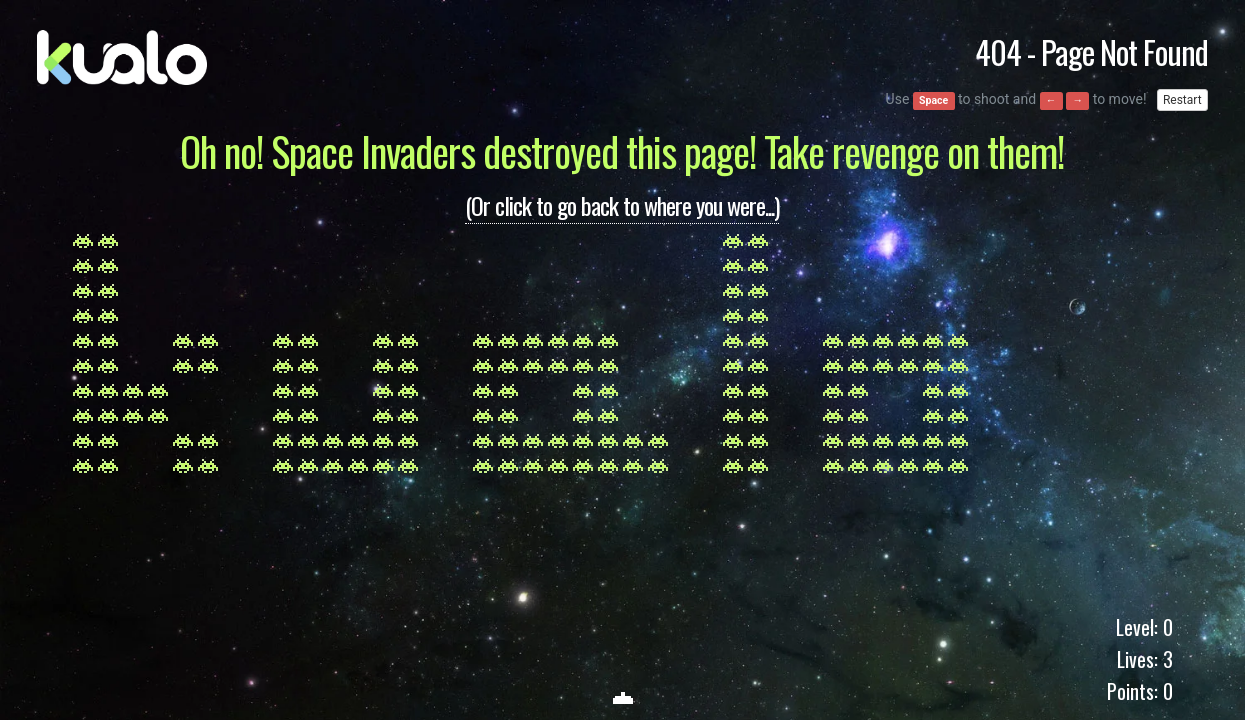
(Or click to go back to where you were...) (622, 205)
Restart (1182, 100)
